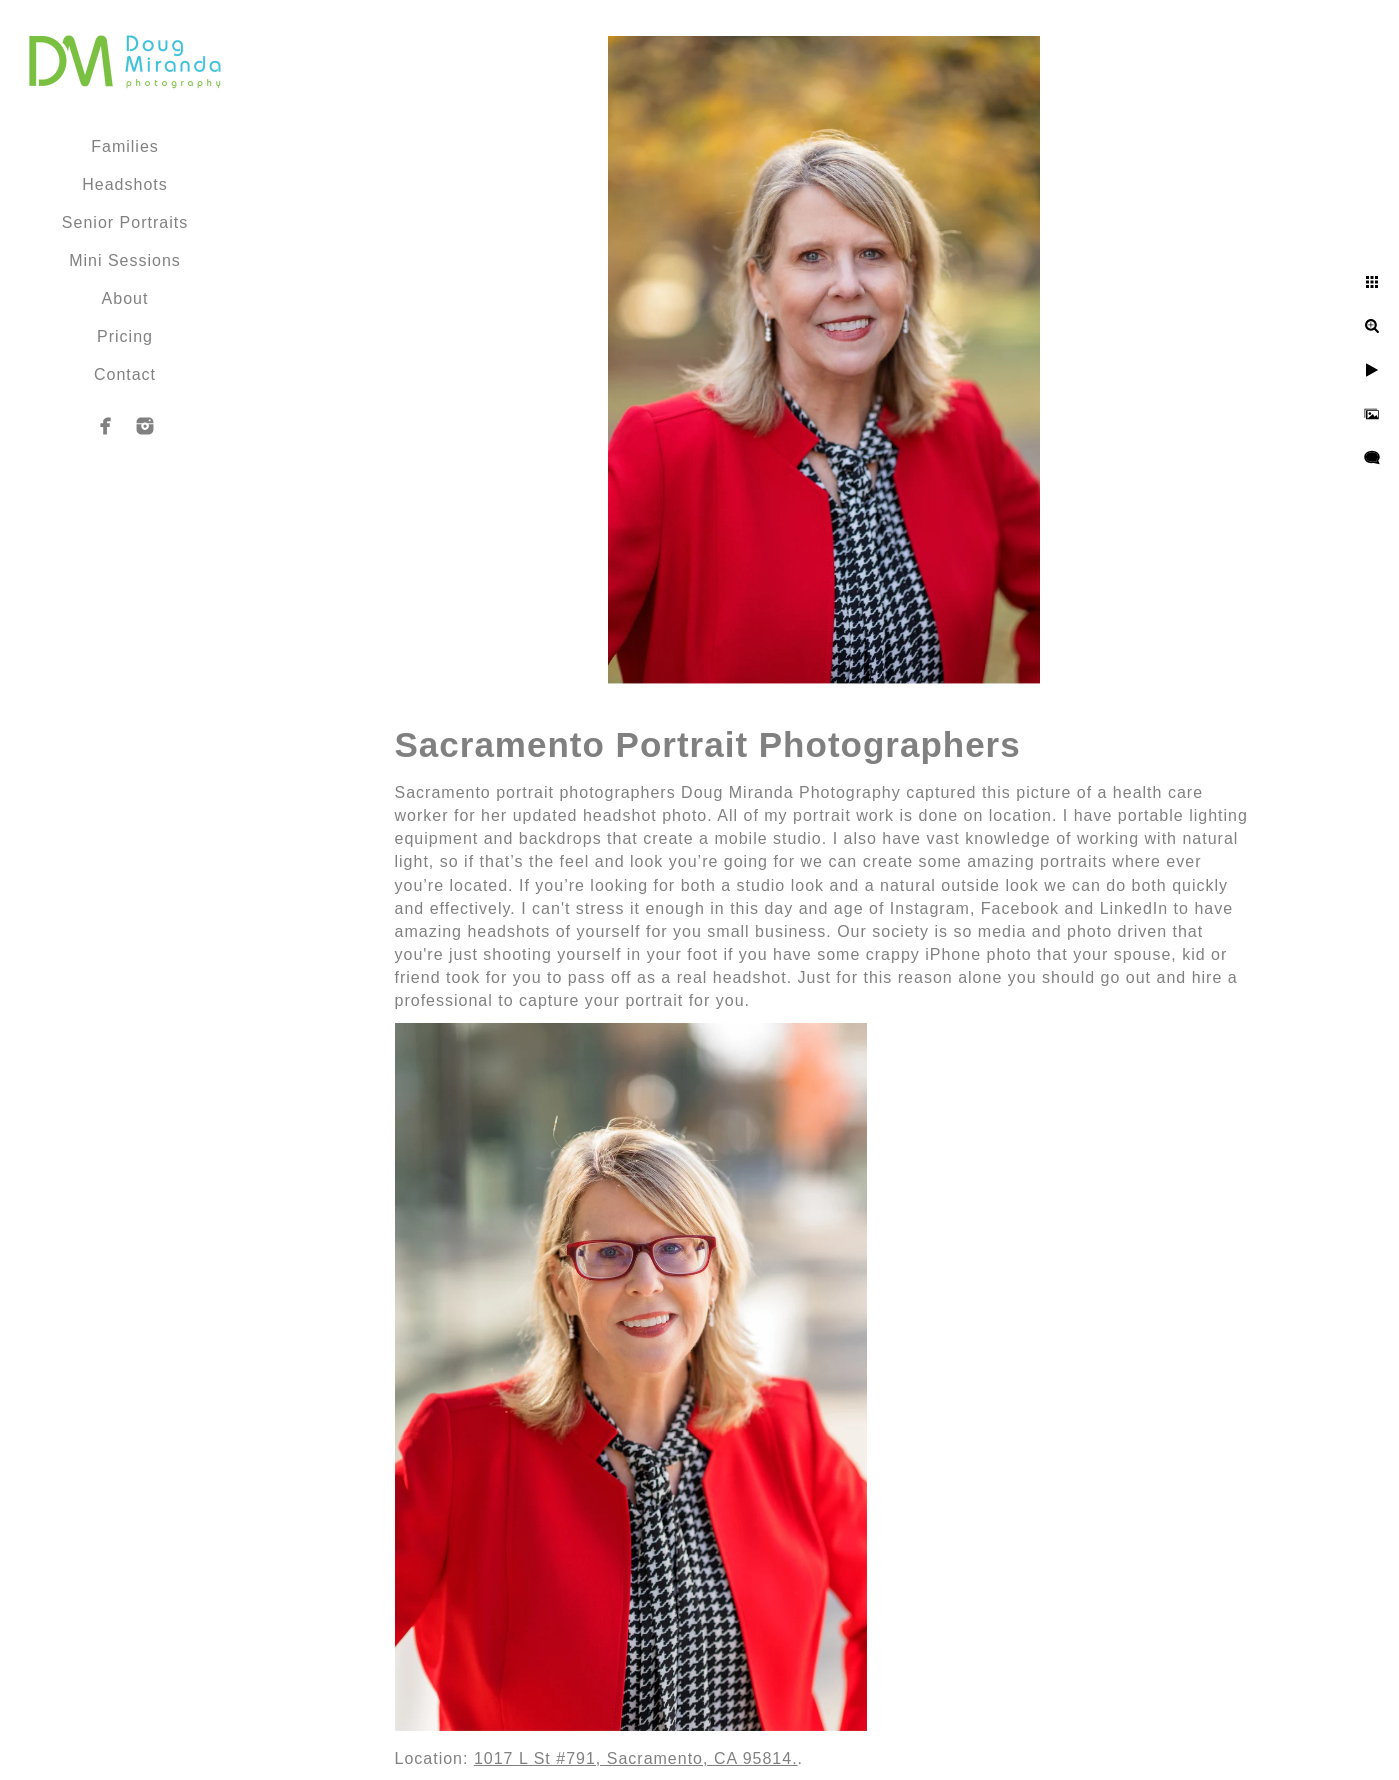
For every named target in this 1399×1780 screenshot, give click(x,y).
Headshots (125, 184)
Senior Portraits (125, 222)
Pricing (125, 336)
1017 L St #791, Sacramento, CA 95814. (636, 1758)
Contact (125, 374)
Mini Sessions (125, 260)
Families (125, 146)
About (125, 298)
